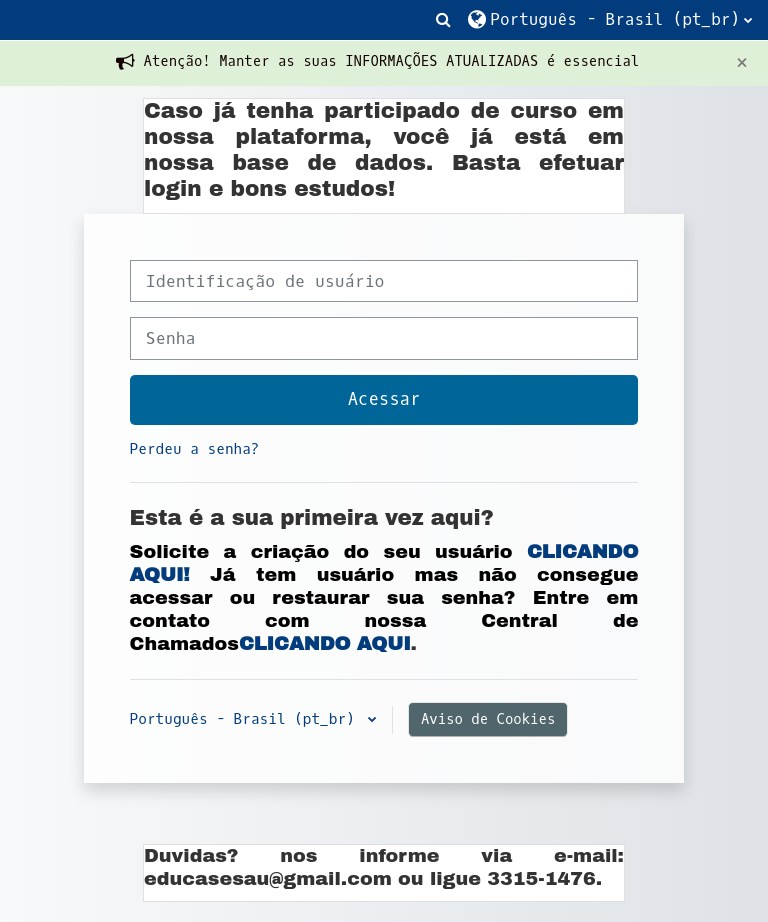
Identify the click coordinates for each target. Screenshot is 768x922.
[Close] (741, 62)
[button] (444, 20)
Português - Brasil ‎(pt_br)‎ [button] (247, 719)
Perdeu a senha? (195, 449)
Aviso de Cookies (488, 719)
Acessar (384, 399)
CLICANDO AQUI (325, 643)
